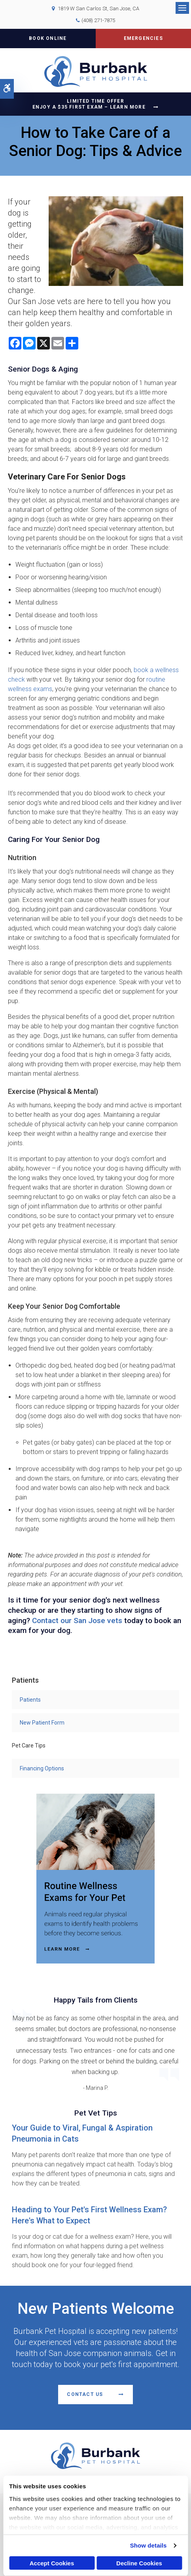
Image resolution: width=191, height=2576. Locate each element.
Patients (30, 1700)
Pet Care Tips (28, 1745)
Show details (148, 2545)
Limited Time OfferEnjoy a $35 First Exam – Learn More (89, 104)
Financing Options (42, 1768)
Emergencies (143, 38)
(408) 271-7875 (98, 20)
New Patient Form (42, 1722)
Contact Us (85, 2394)
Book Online (47, 38)
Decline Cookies (139, 2563)
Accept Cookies (52, 2563)
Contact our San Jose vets (77, 1620)
